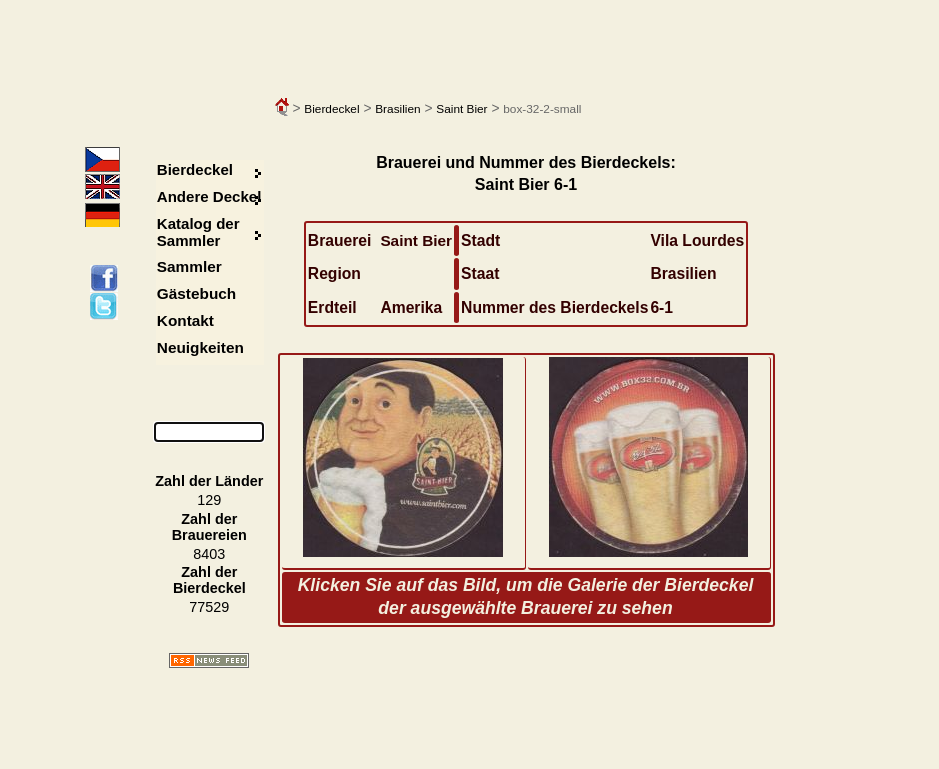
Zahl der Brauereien (209, 527)
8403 (209, 554)
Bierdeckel (331, 109)
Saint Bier (461, 109)
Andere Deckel (209, 196)
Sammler (189, 266)
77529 (209, 607)
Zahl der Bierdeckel (209, 580)
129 (209, 500)
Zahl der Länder (209, 481)
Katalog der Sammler (198, 232)
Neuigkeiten (200, 347)
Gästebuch (196, 293)
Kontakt (185, 320)
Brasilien (397, 109)
